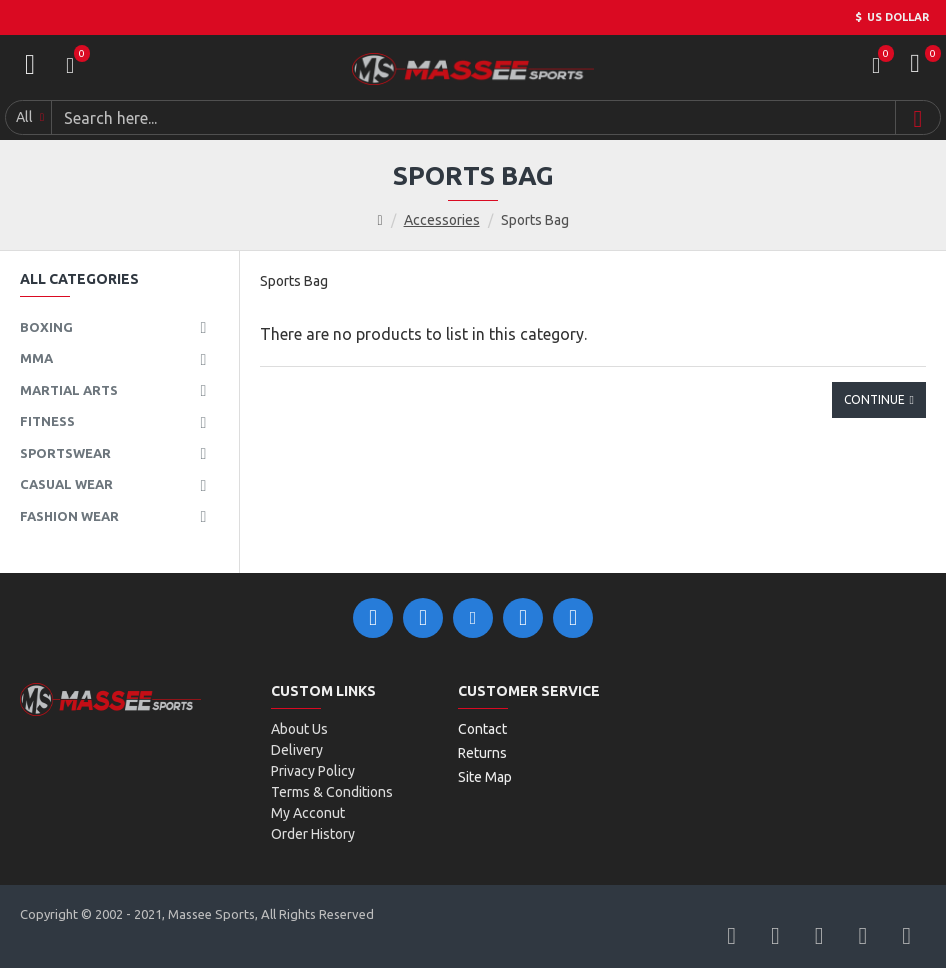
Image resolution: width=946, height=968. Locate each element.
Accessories (442, 220)
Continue (874, 399)
